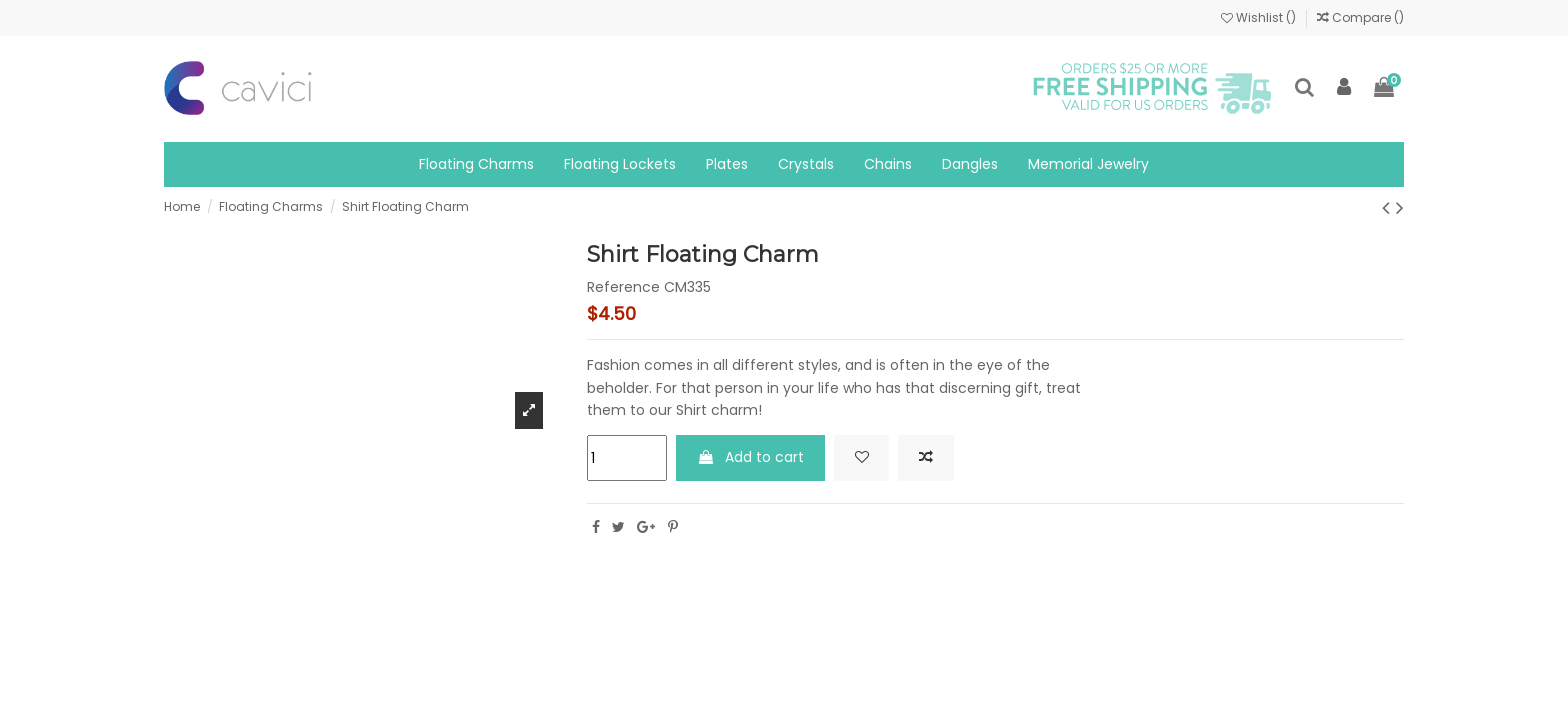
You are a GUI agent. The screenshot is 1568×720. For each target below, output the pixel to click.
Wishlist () (1260, 17)
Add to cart (751, 457)
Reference (623, 287)
